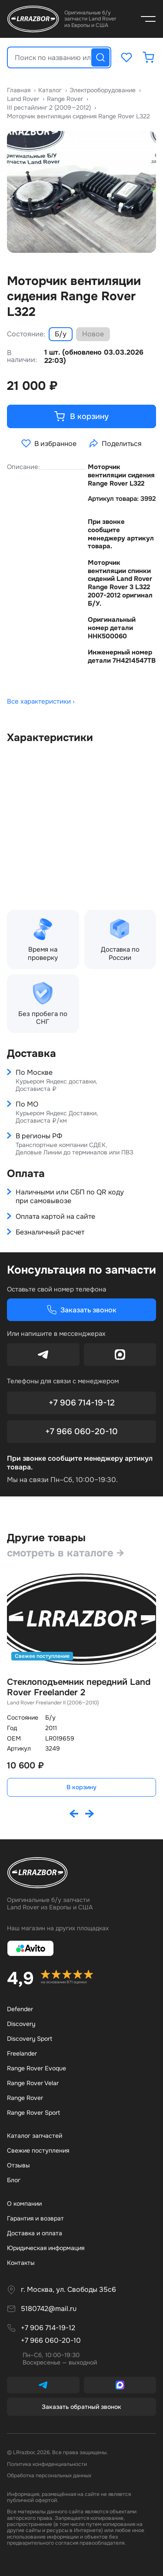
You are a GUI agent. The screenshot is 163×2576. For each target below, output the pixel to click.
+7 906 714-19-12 (82, 1403)
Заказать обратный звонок (81, 2407)
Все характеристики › (41, 701)
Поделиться (115, 443)
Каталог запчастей (34, 2136)
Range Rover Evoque (36, 2068)
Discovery (21, 2024)
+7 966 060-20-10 (81, 1431)
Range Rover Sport (33, 2112)
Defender (20, 2009)
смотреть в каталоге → (65, 1553)
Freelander (22, 2053)
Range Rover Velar (33, 2083)
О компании (24, 2203)
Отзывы (18, 2165)
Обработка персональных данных (49, 2475)
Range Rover (25, 2098)
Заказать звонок (81, 1310)
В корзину (81, 1787)
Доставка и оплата (34, 2233)
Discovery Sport (29, 2039)
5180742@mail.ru (49, 2308)
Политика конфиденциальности (47, 2464)
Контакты (21, 2263)
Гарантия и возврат (35, 2218)
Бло (13, 2180)
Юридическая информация (45, 2248)
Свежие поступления (38, 2150)
